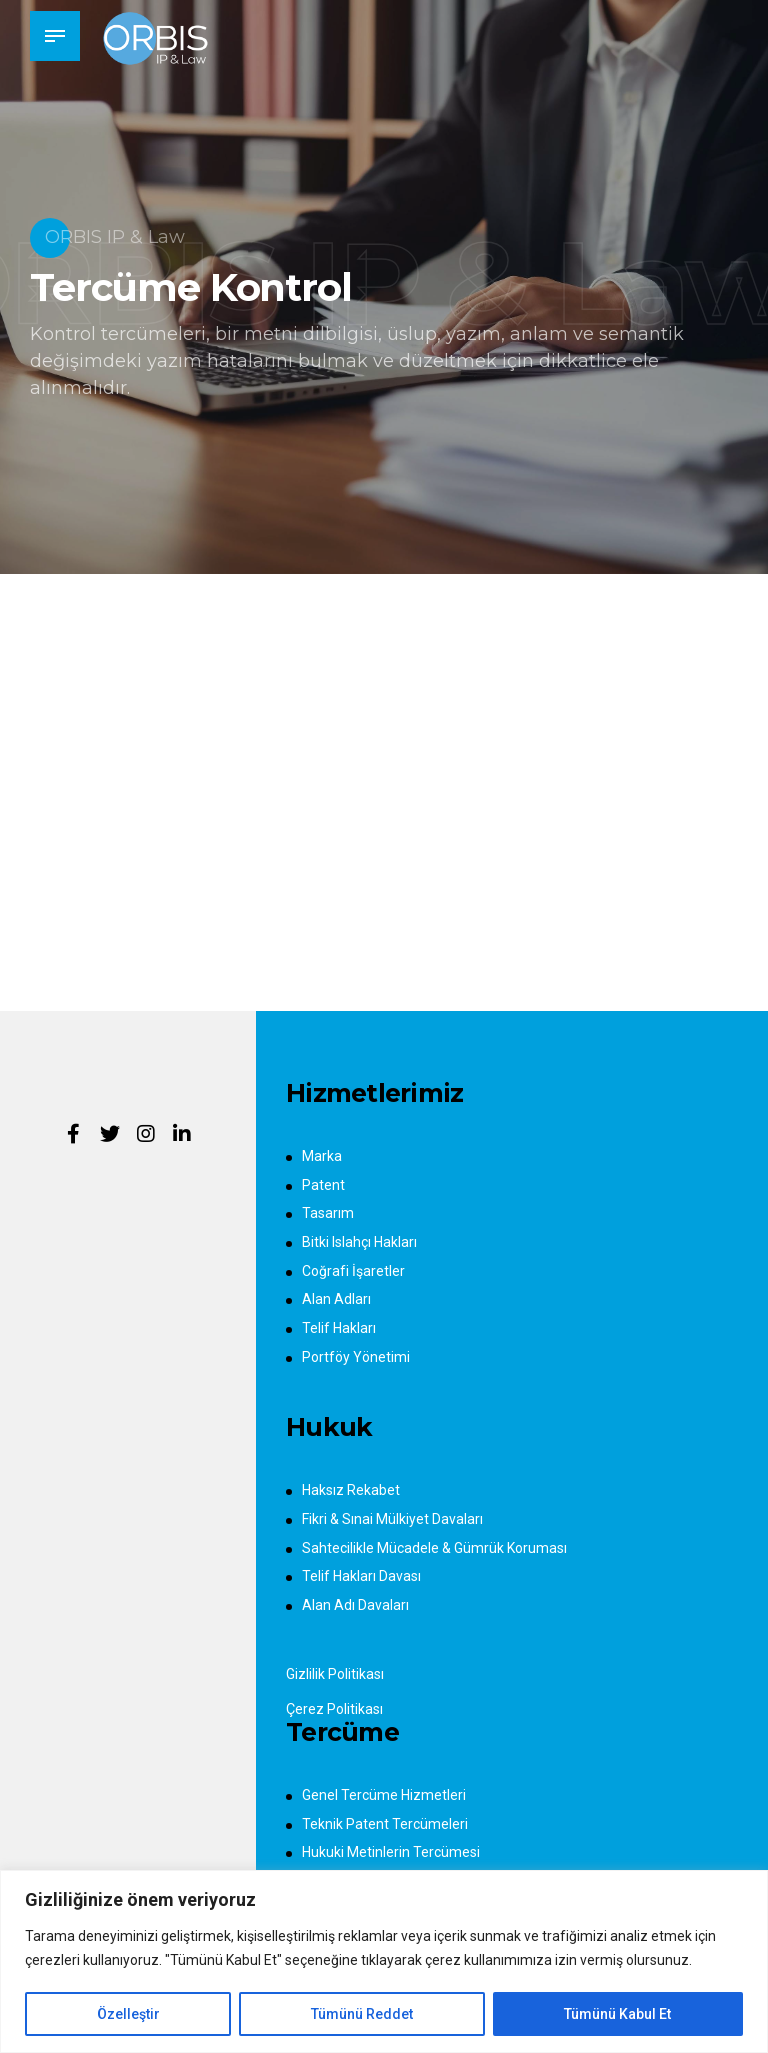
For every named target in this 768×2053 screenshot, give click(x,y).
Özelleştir (128, 2014)
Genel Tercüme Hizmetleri (384, 1795)
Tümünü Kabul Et (617, 2014)
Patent (323, 1185)
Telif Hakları (339, 1328)
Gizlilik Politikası (335, 1674)
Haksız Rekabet (351, 1490)
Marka (322, 1156)
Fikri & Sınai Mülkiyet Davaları (392, 1519)
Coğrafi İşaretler (353, 1271)
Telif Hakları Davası (361, 1576)
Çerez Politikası (334, 1709)
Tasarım (328, 1213)
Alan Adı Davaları (355, 1605)
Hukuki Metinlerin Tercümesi (391, 1852)
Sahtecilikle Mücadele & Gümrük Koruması (434, 1548)
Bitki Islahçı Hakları (359, 1242)
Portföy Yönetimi (356, 1357)
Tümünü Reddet (362, 2014)
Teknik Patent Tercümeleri (385, 1824)
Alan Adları (336, 1299)
